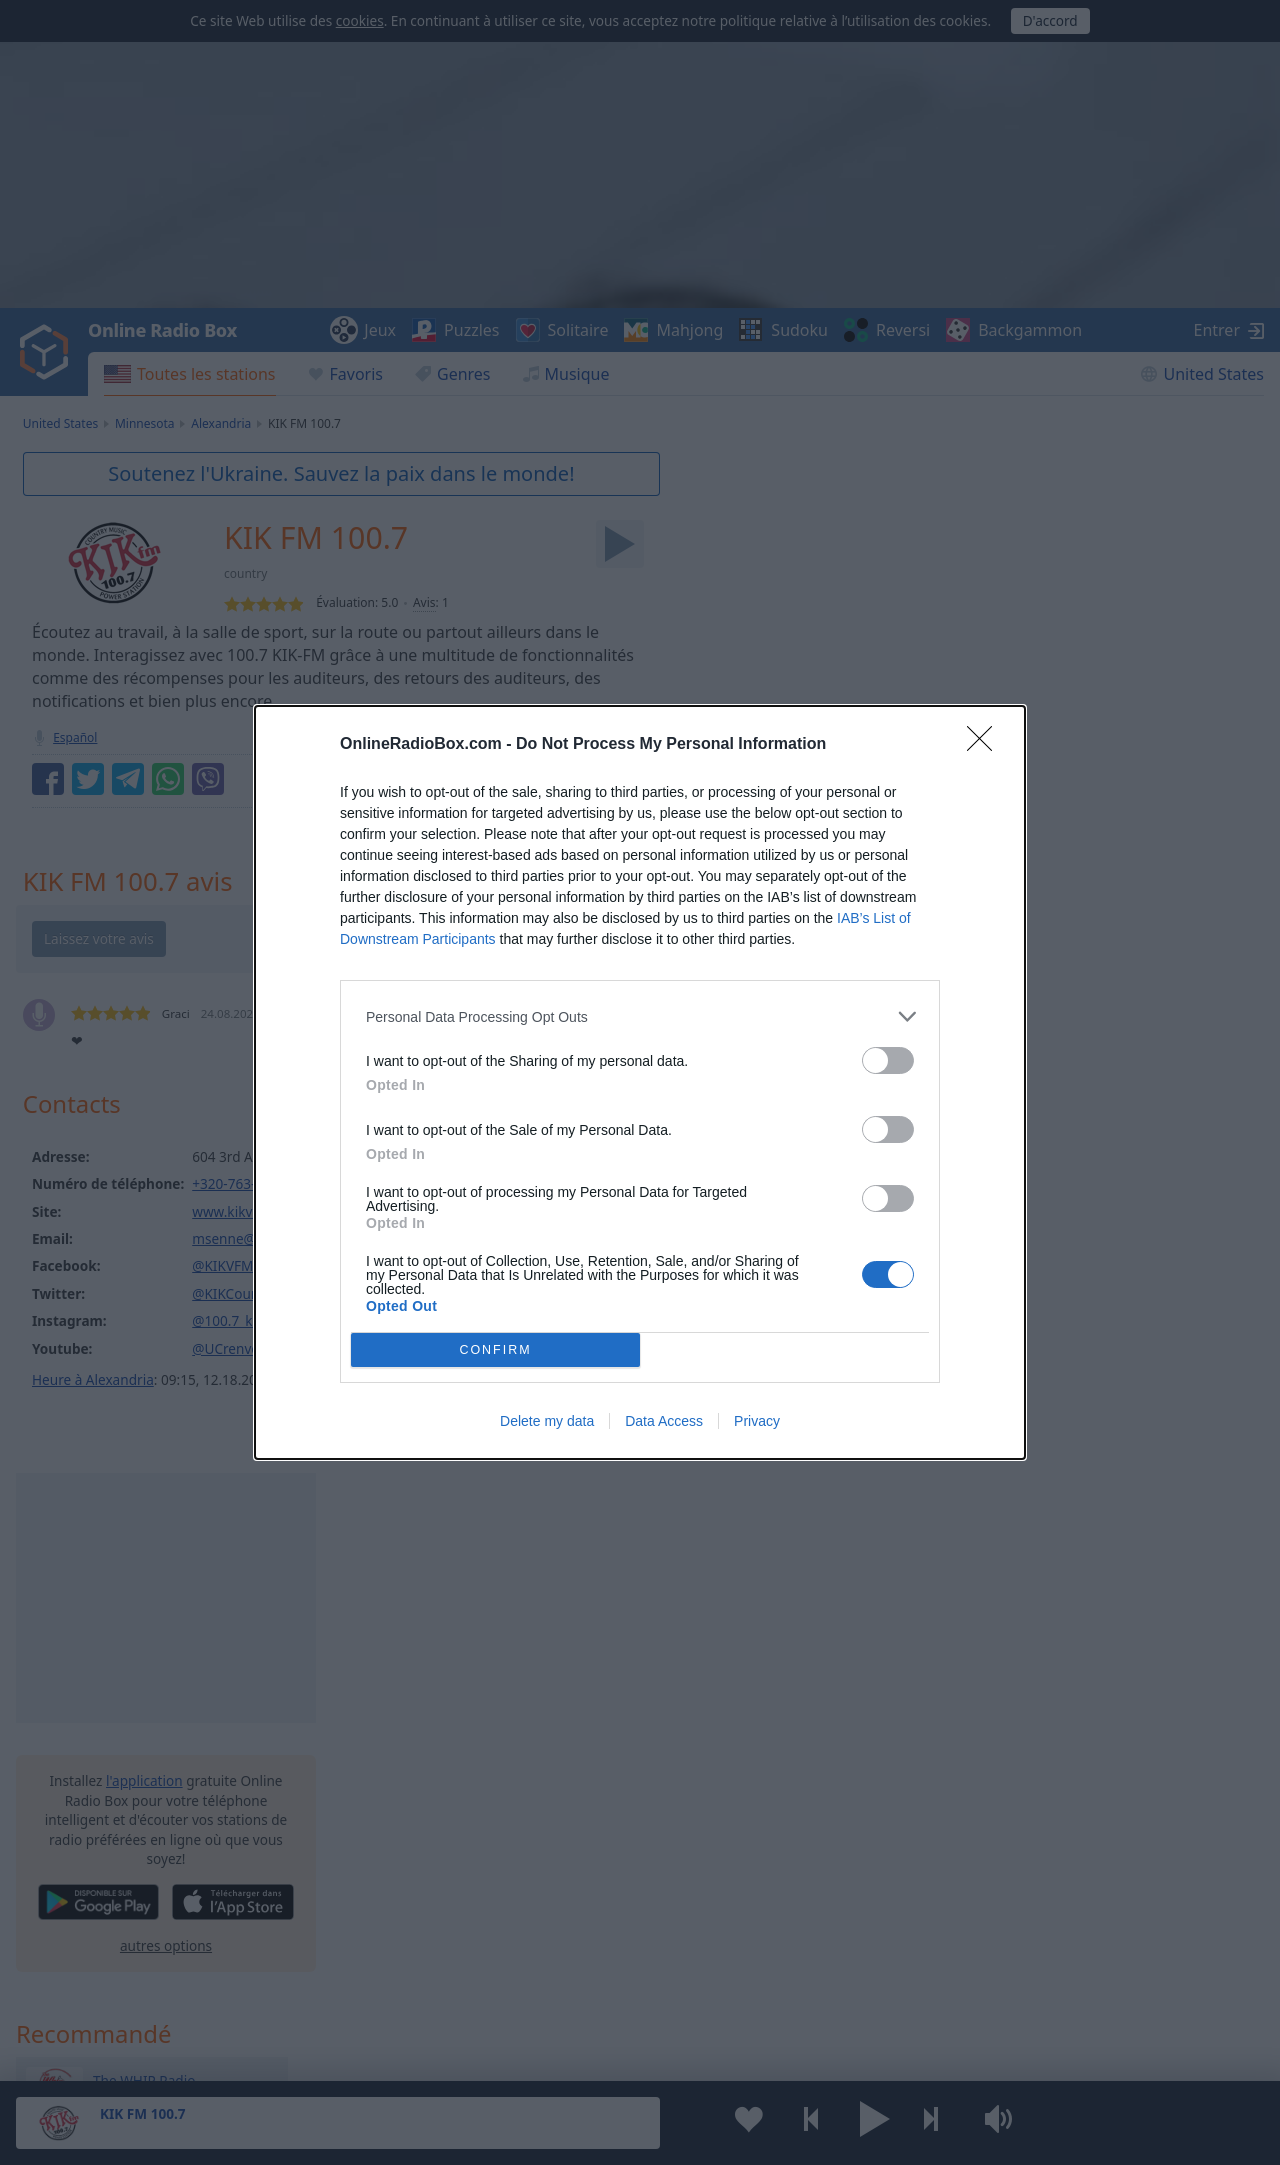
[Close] (986, 745)
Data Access (664, 1421)
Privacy (757, 1421)
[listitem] (640, 1016)
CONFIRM (495, 1349)
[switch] (888, 1060)
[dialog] (640, 1082)
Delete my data (547, 1421)
